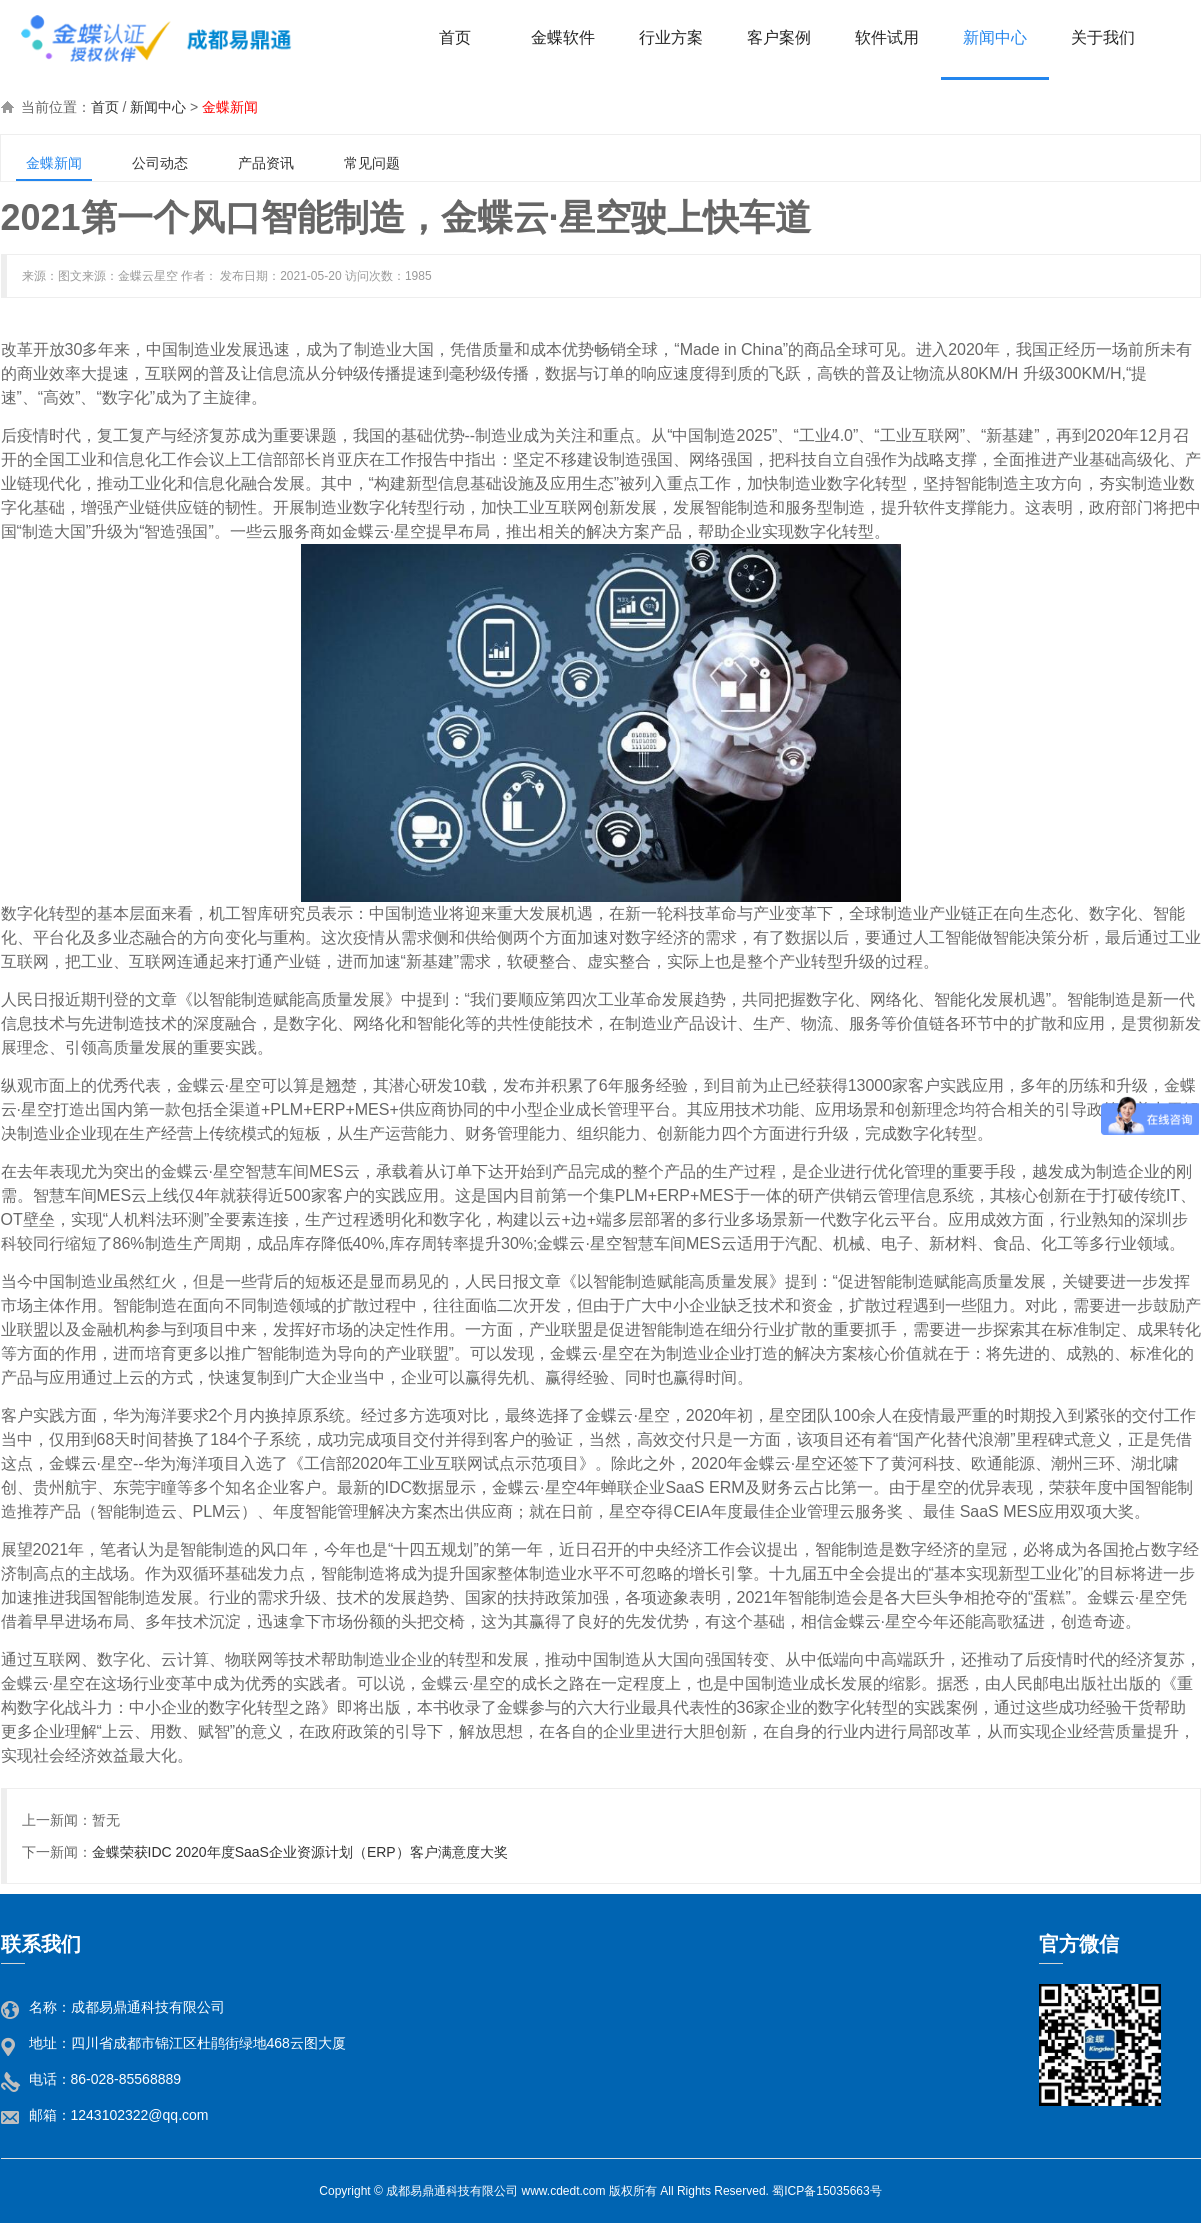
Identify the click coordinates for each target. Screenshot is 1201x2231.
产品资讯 (266, 163)
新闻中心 (158, 107)
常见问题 (372, 163)
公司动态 (160, 163)
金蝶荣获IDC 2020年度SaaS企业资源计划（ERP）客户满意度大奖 (300, 1852)
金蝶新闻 (230, 107)
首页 (105, 107)
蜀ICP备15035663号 (826, 2191)
